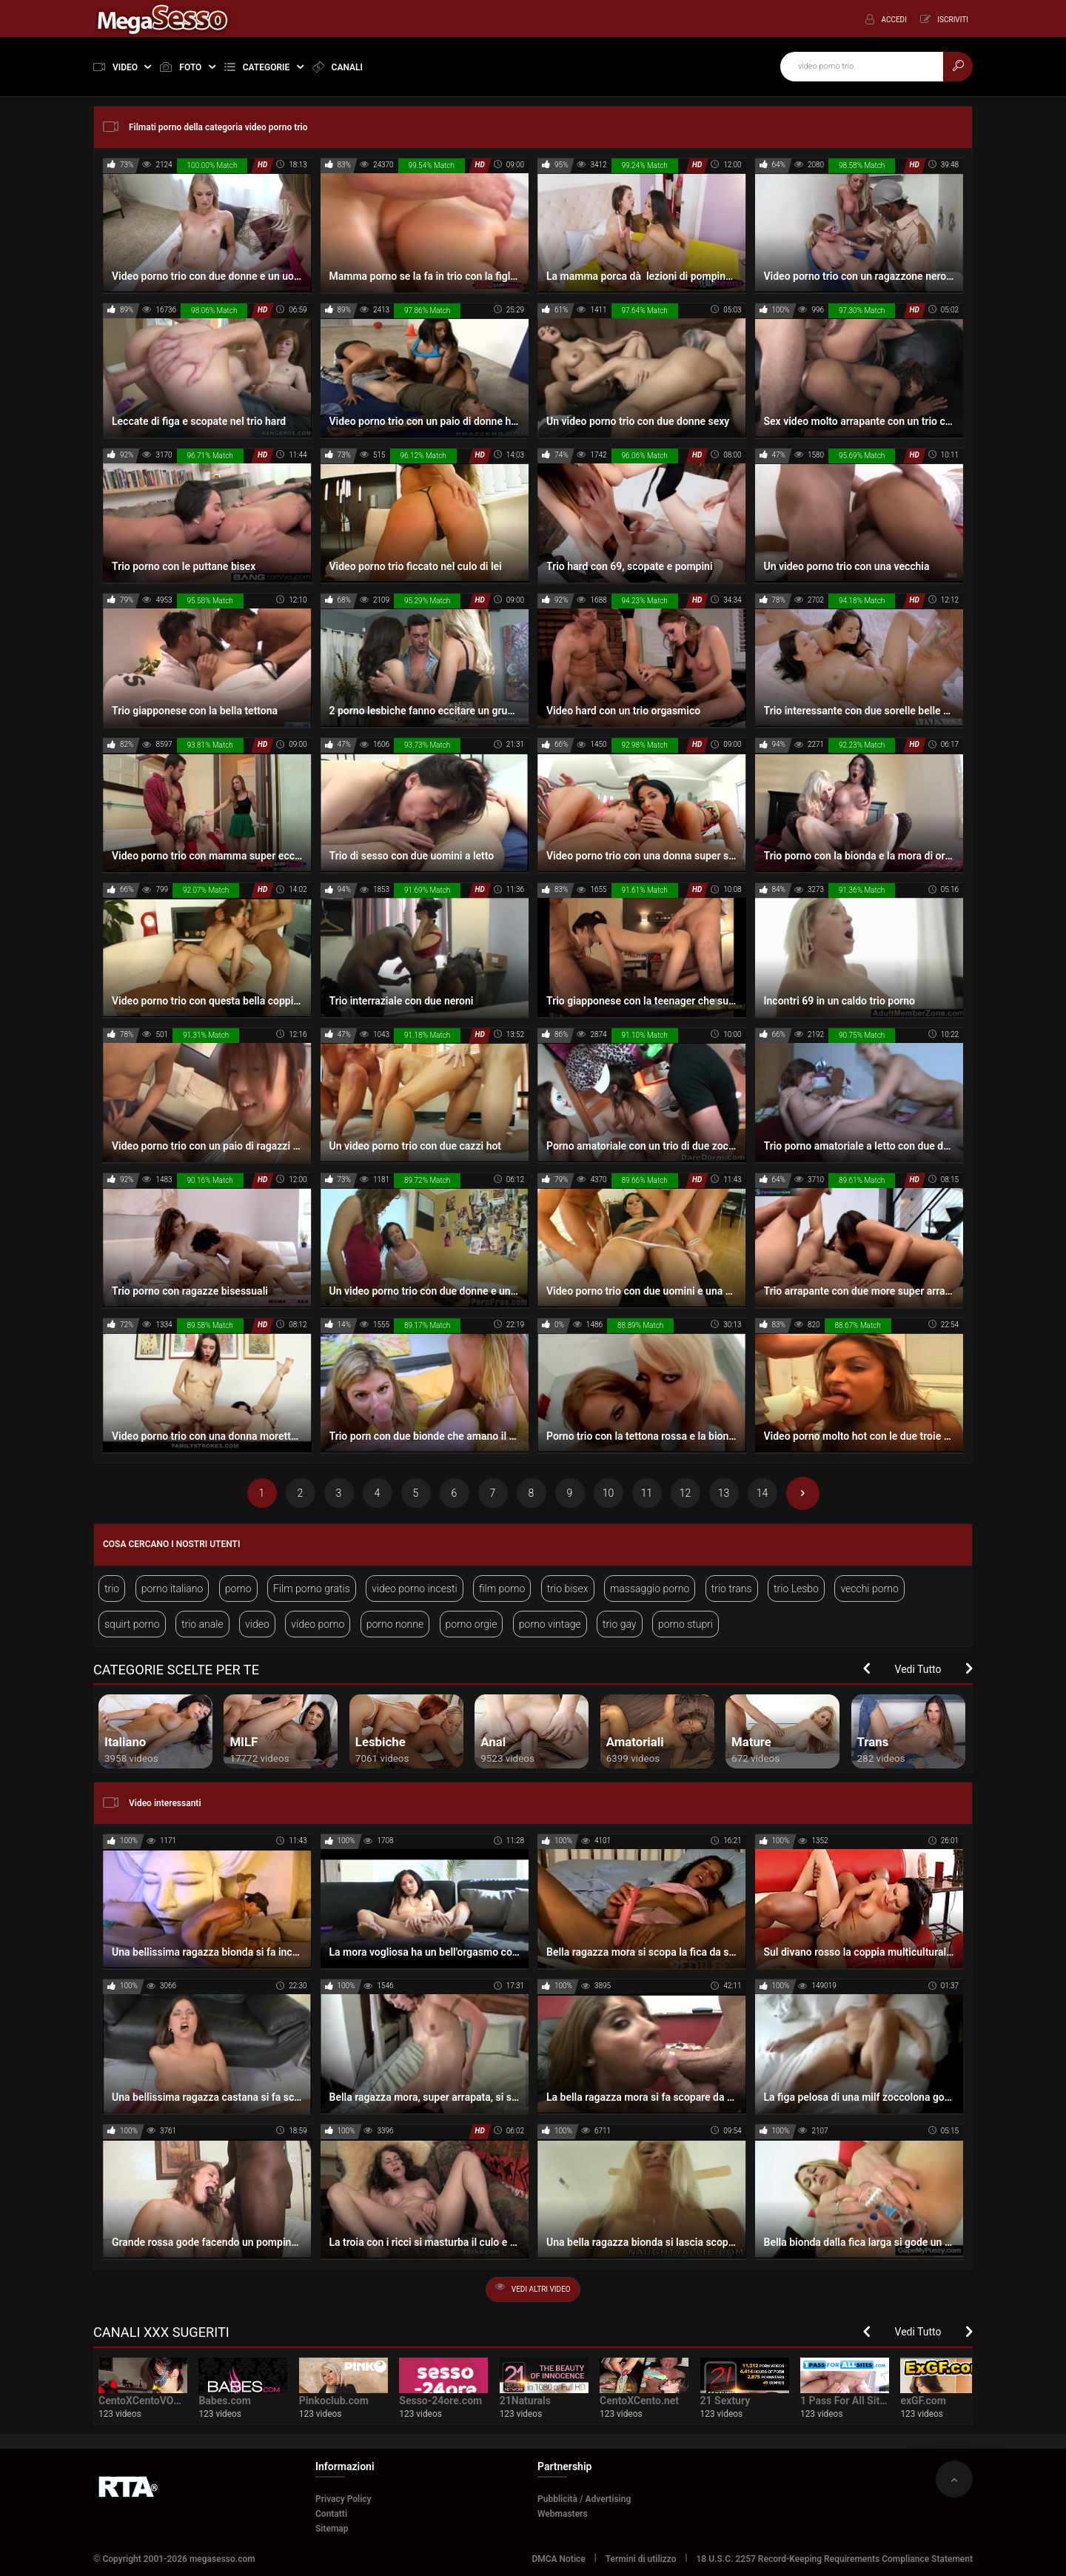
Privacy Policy (343, 2499)
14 (762, 1493)
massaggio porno (649, 1588)
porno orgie (471, 1624)
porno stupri (685, 1624)
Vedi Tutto (918, 1669)
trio (111, 1588)
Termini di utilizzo (641, 2559)
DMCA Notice (558, 2559)
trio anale (202, 1624)
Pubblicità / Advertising (584, 2499)
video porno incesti (414, 1588)
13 (724, 1493)
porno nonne (394, 1624)
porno (238, 1588)
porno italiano (172, 1588)
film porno (502, 1588)
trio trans (731, 1588)
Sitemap (332, 2528)
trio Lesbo (796, 1588)
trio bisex (568, 1588)
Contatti (331, 2514)
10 (608, 1493)
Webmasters (562, 2514)
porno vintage (550, 1624)
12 (685, 1493)
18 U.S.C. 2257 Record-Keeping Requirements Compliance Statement (835, 2559)
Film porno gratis (311, 1588)
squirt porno (132, 1624)
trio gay (619, 1624)
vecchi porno (869, 1588)
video (257, 1624)
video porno (317, 1624)
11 (647, 1493)
